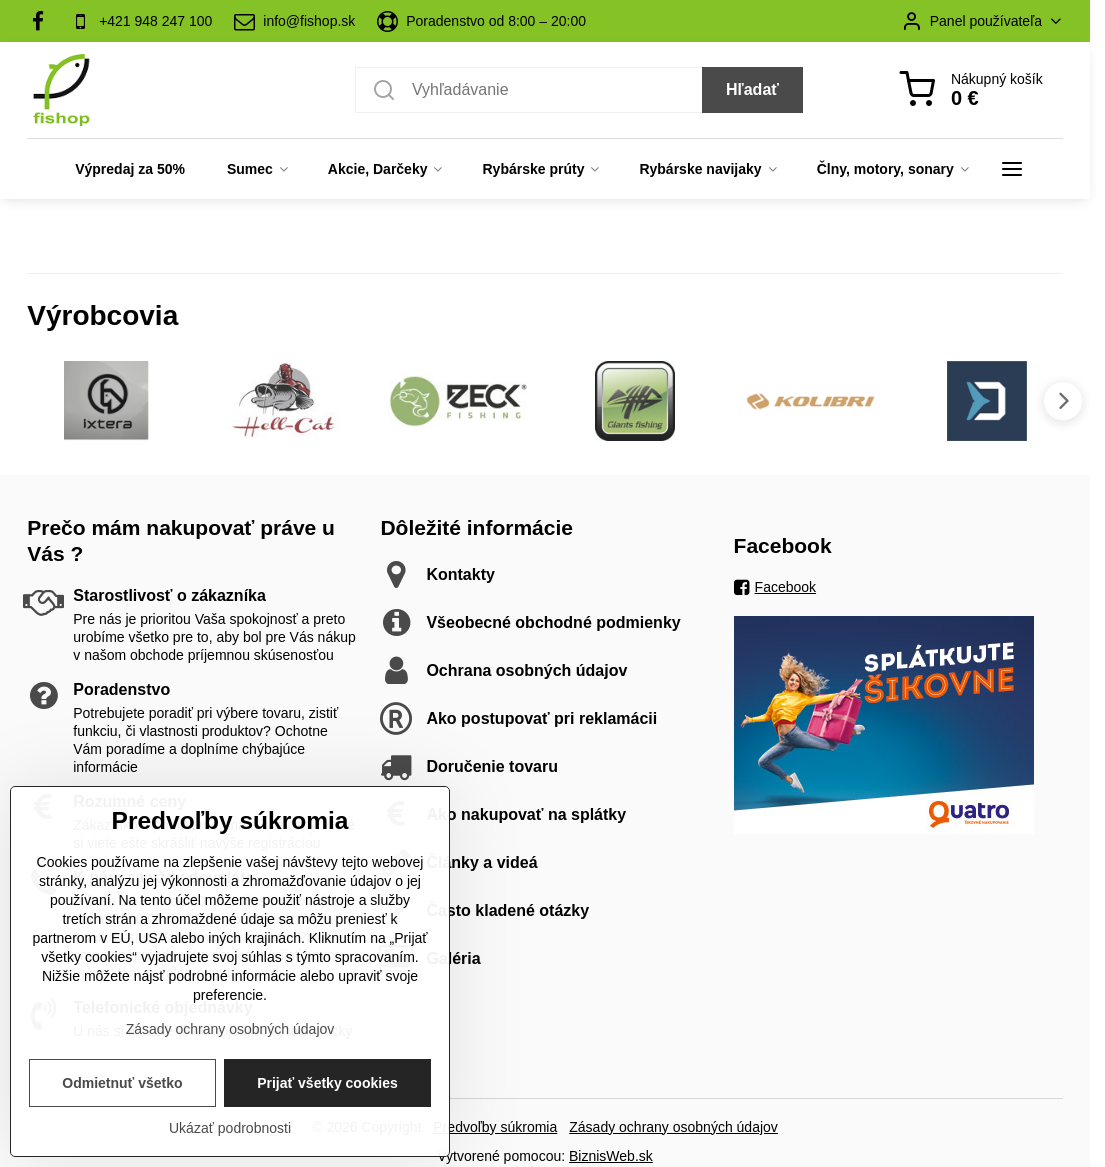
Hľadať (752, 89)
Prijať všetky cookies (327, 1083)
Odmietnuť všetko (122, 1083)
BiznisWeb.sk (611, 1156)
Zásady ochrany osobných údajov (673, 1127)
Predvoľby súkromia (495, 1127)
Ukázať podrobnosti (230, 1128)
